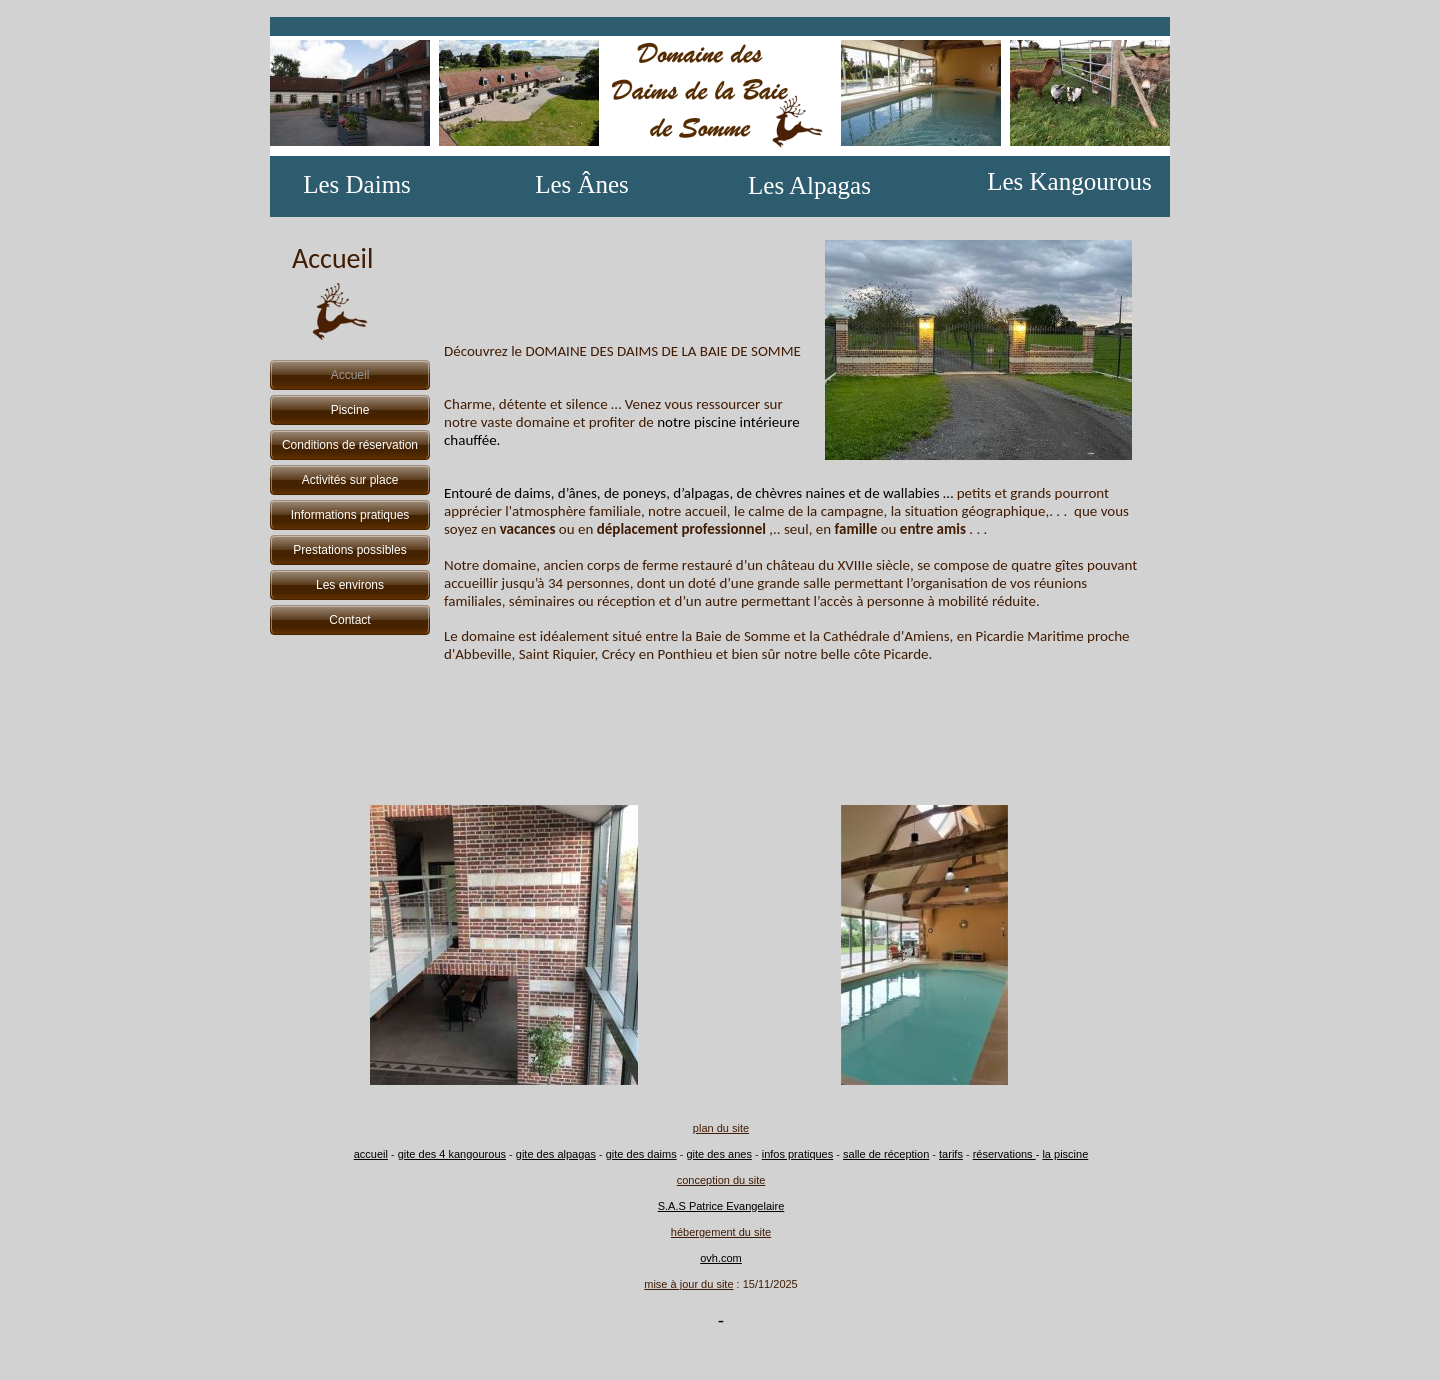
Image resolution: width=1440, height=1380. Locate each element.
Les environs (350, 585)
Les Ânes (582, 184)
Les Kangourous (1069, 181)
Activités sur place (350, 480)
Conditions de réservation (350, 445)
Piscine (350, 410)
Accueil (350, 375)
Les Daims (357, 184)
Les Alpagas (809, 185)
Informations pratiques (350, 515)
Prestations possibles (349, 550)
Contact (349, 620)
